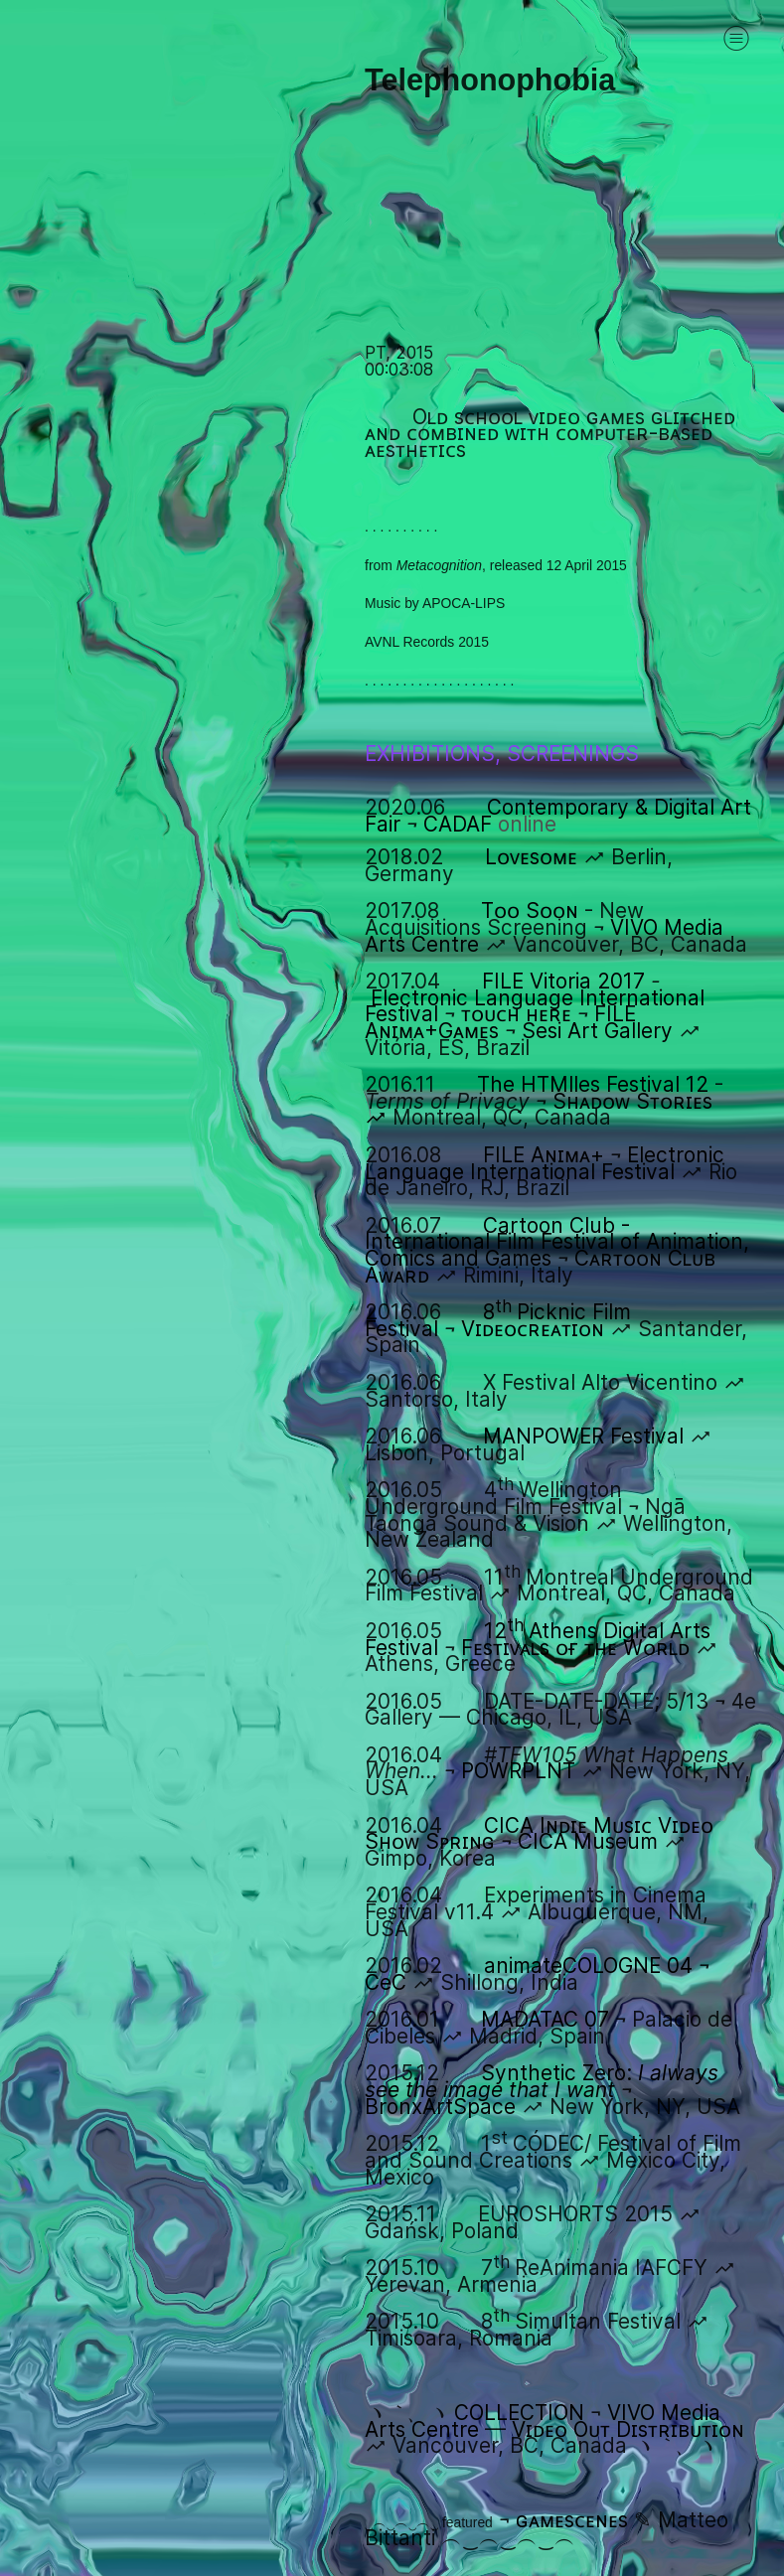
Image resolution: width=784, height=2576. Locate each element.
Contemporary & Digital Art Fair (558, 815)
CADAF (489, 824)
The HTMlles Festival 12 (592, 1084)
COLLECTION (519, 2412)
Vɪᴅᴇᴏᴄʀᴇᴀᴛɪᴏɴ (532, 1328)
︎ (736, 38)
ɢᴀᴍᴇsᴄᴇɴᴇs (572, 2519)
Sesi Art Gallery (597, 1030)
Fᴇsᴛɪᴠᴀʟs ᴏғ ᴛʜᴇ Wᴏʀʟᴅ (575, 1647)
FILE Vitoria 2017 (563, 981)
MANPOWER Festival (583, 1436)
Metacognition (439, 565)
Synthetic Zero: (541, 2081)
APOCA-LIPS (463, 603)
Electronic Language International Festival (544, 1163)
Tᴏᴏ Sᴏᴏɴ (529, 910)
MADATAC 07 (545, 2019)
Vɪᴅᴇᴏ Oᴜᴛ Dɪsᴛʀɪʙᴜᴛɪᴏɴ (628, 2429)
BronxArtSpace (440, 2106)
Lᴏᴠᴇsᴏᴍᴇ (531, 856)
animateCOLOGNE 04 (588, 1965)
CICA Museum (588, 1841)
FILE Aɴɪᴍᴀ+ (543, 1154)
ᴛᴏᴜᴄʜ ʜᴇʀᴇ (516, 1013)
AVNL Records (409, 642)
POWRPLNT (518, 1770)
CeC (385, 1982)
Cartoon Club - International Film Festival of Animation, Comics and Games (557, 1242)
